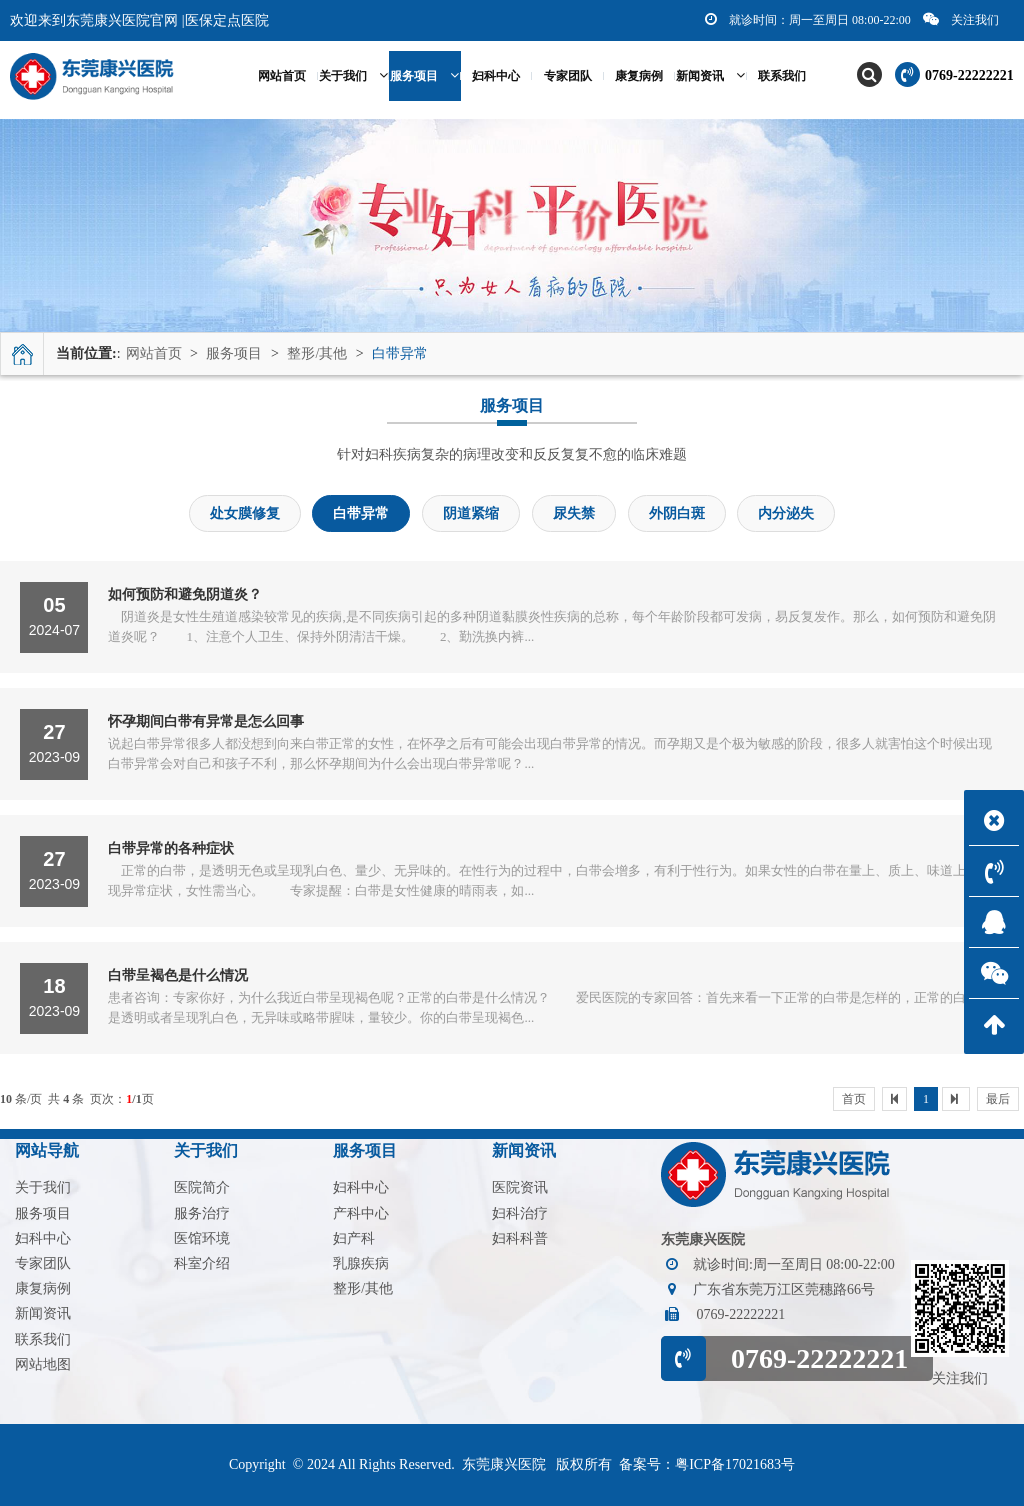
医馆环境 (202, 1238)
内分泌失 (786, 513)
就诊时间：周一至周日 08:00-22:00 (808, 19)
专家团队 (568, 76)
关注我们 (961, 19)
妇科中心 (496, 76)
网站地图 (43, 1364)
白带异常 (400, 353)
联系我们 (782, 76)
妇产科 (354, 1238)
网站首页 (154, 353)
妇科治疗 (520, 1213)
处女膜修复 (245, 513)
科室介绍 (202, 1263)
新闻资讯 (710, 75)
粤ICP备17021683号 (735, 1464)
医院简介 (202, 1187)
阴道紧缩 (471, 513)
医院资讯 (520, 1187)
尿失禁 (574, 513)
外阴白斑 (677, 513)
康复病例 (639, 76)
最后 (998, 1099)
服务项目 (424, 75)
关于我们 (353, 75)
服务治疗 (202, 1213)
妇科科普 (520, 1238)
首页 (854, 1099)
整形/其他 (317, 353)
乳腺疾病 (361, 1263)
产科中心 (361, 1213)
